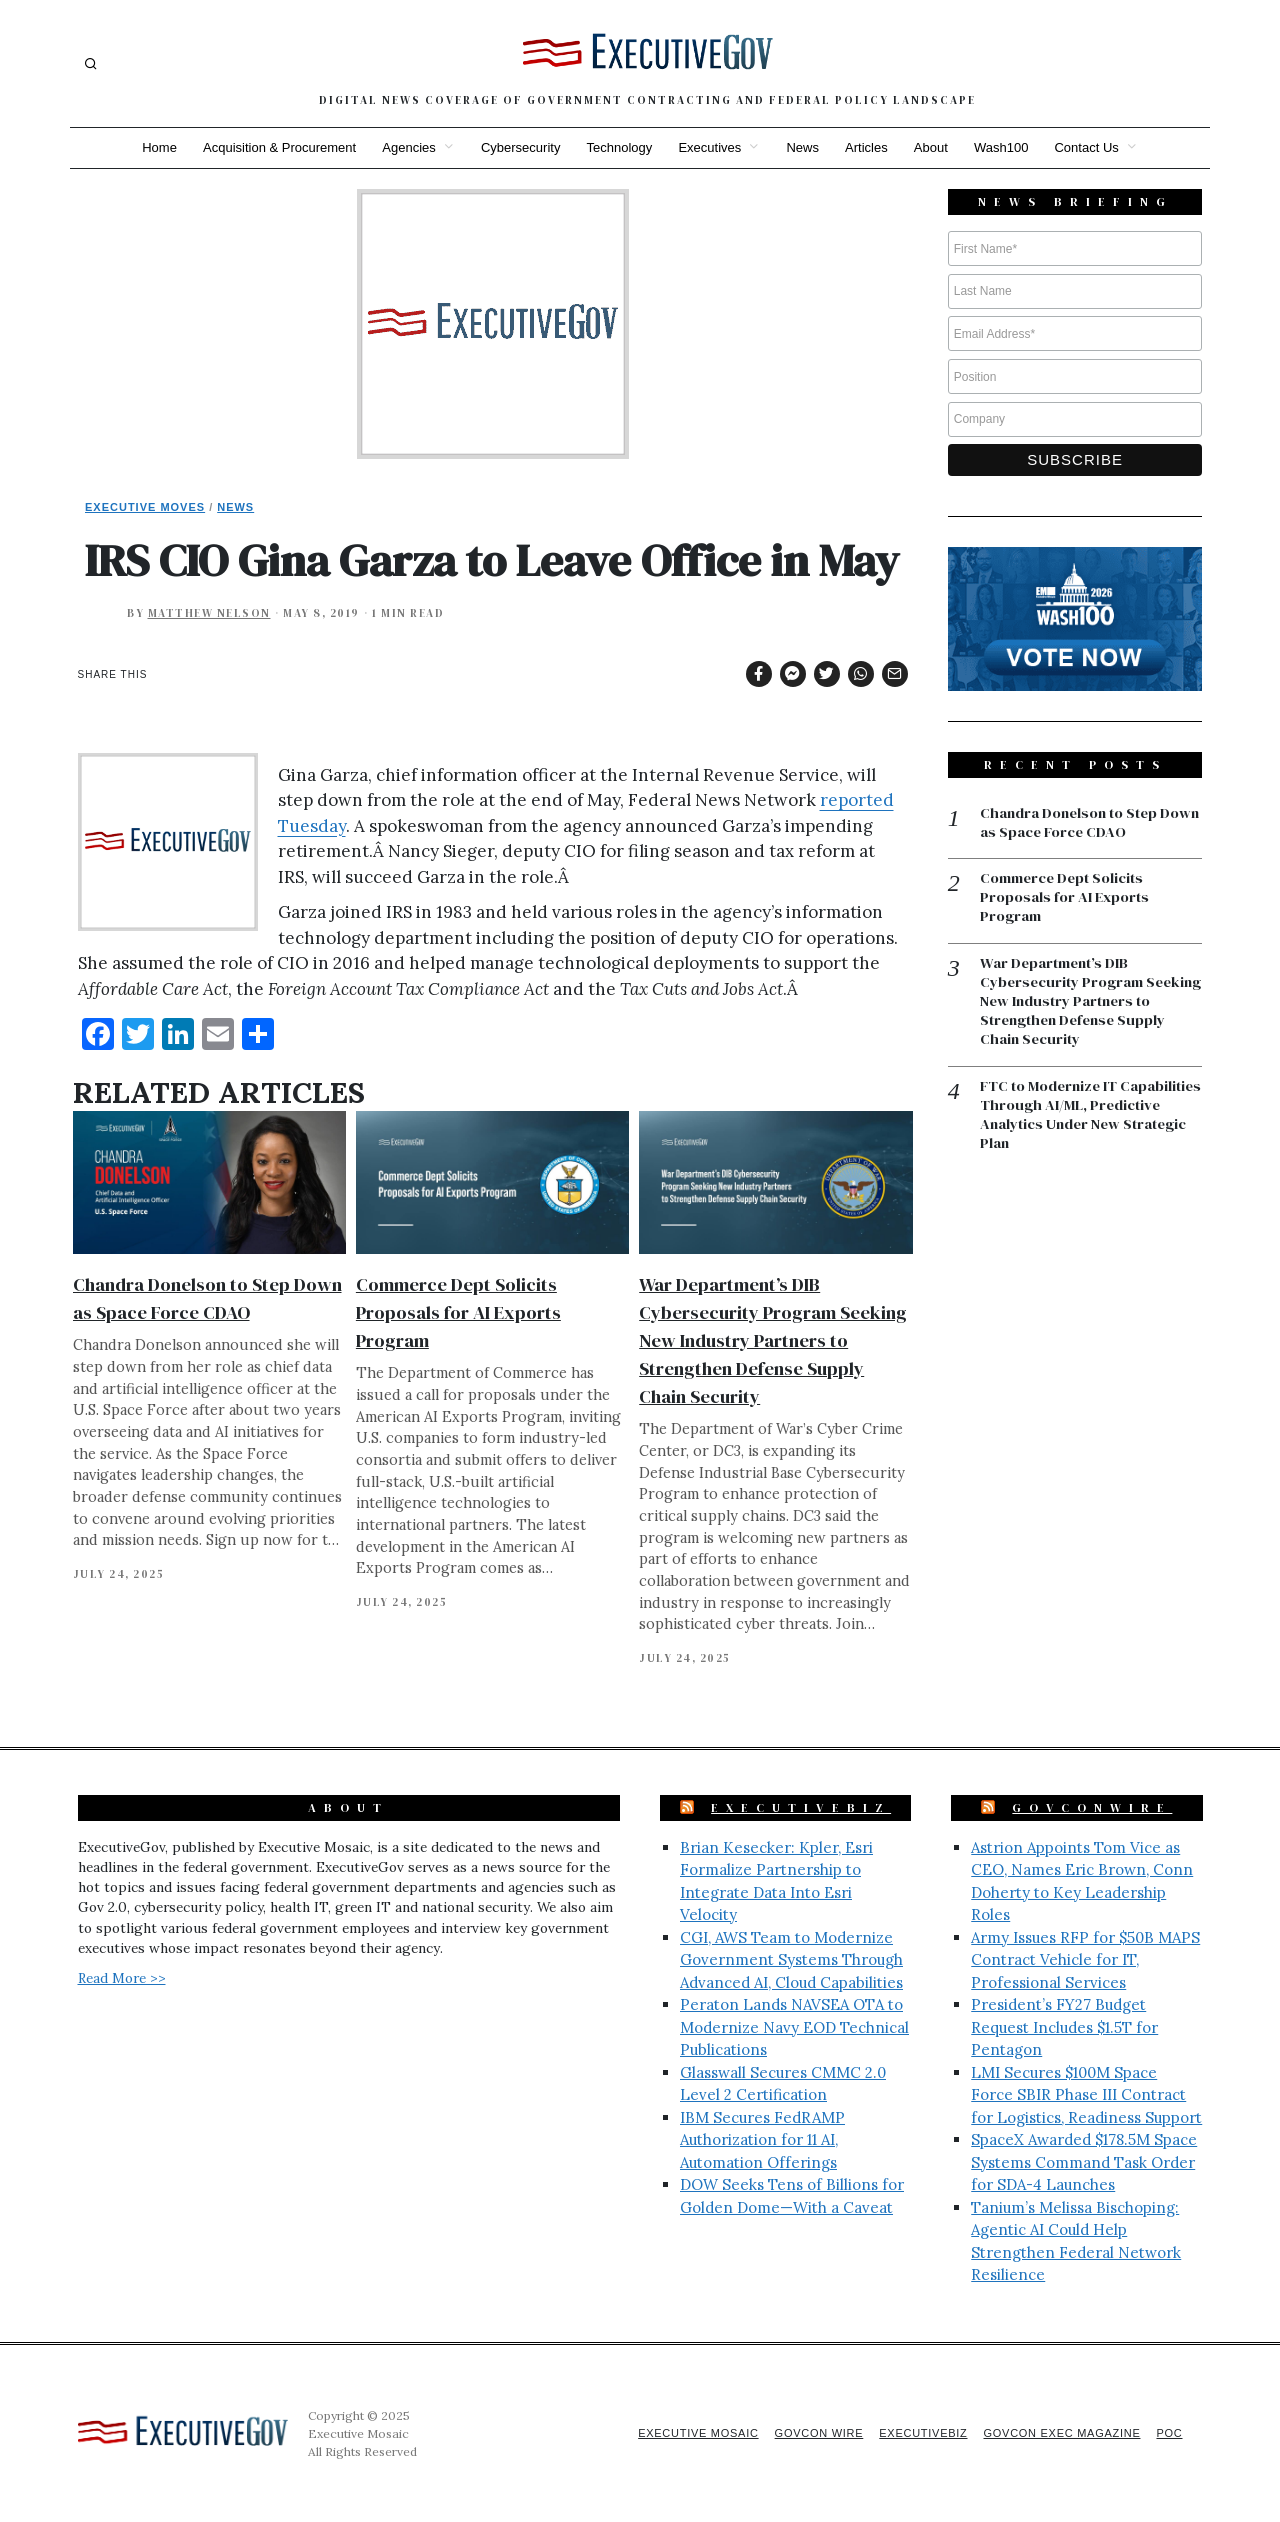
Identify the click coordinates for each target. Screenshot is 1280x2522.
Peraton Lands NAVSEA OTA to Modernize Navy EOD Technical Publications (794, 2027)
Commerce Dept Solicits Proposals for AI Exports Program (458, 1312)
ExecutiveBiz (801, 1808)
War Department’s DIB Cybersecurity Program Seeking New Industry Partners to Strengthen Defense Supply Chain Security (773, 1340)
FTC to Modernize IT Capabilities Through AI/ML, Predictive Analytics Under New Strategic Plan (1089, 1119)
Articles (870, 147)
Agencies (403, 147)
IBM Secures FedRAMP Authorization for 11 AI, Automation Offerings (762, 2140)
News (804, 147)
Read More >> (122, 1978)
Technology (618, 147)
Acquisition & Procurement (272, 147)
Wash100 (1008, 147)
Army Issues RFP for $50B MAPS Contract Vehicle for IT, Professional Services (1085, 1960)
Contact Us (1096, 147)
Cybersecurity (516, 147)
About (936, 147)
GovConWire (1092, 1808)
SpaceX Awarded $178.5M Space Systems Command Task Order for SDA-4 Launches (1084, 2162)
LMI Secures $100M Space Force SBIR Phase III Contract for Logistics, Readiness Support (1086, 2095)
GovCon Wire (808, 2433)
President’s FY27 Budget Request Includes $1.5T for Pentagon (1064, 2027)
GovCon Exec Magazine (1058, 2433)
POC (1169, 2433)
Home (150, 147)
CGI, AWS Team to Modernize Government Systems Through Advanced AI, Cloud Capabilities (791, 1960)
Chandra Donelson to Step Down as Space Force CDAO (1075, 823)
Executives (709, 147)
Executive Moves (145, 507)
